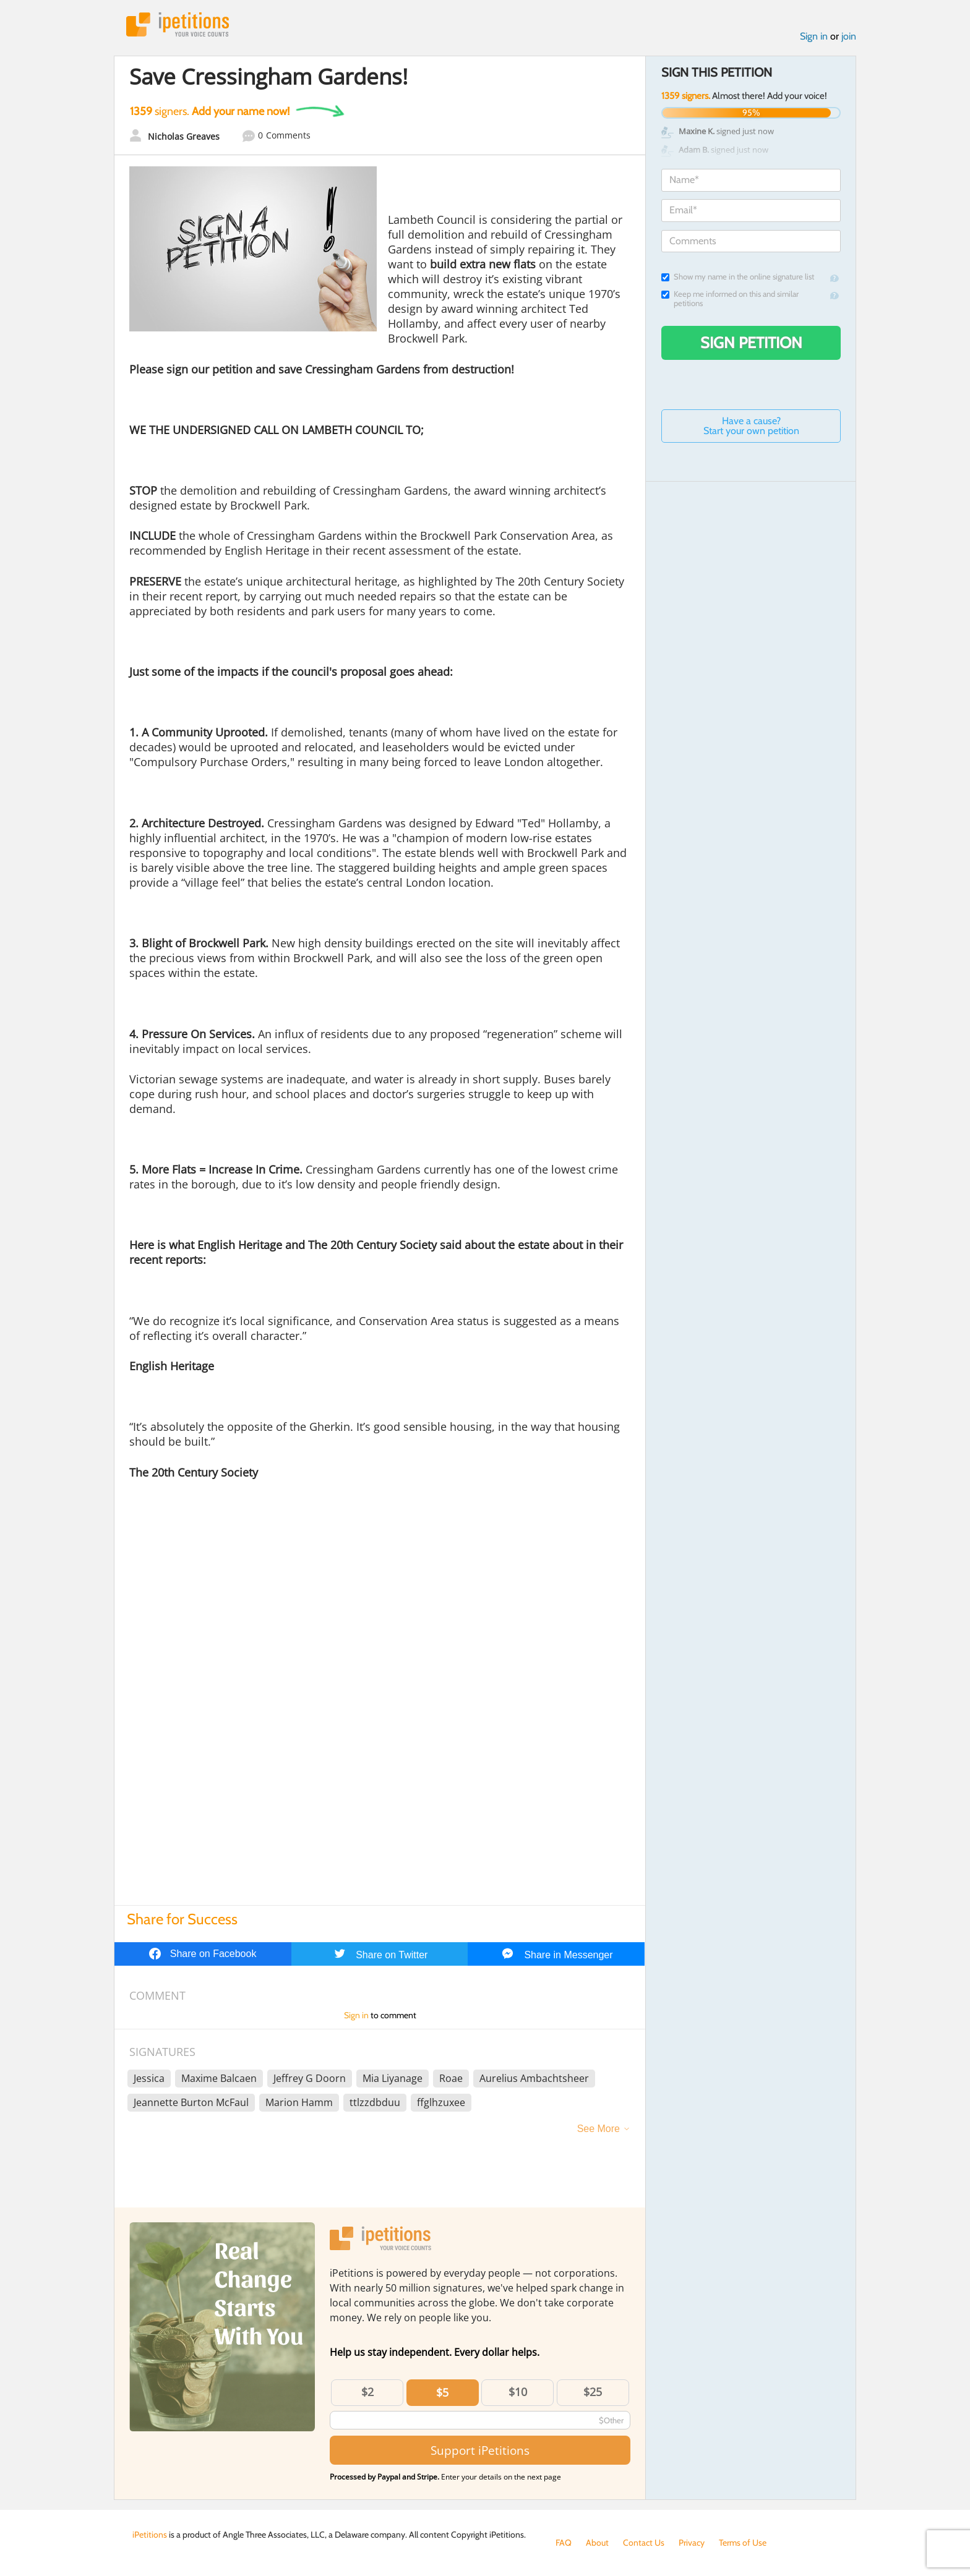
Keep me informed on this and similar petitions (730, 298)
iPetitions (177, 24)
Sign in (814, 36)
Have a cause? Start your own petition (751, 426)
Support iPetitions (480, 2450)
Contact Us (643, 2542)
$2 (367, 2391)
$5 (442, 2392)
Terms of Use (742, 2542)
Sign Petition (751, 342)
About (597, 2542)
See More (598, 2128)
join (848, 36)
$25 (592, 2391)
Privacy (692, 2542)
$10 (518, 2391)
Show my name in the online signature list (737, 276)
